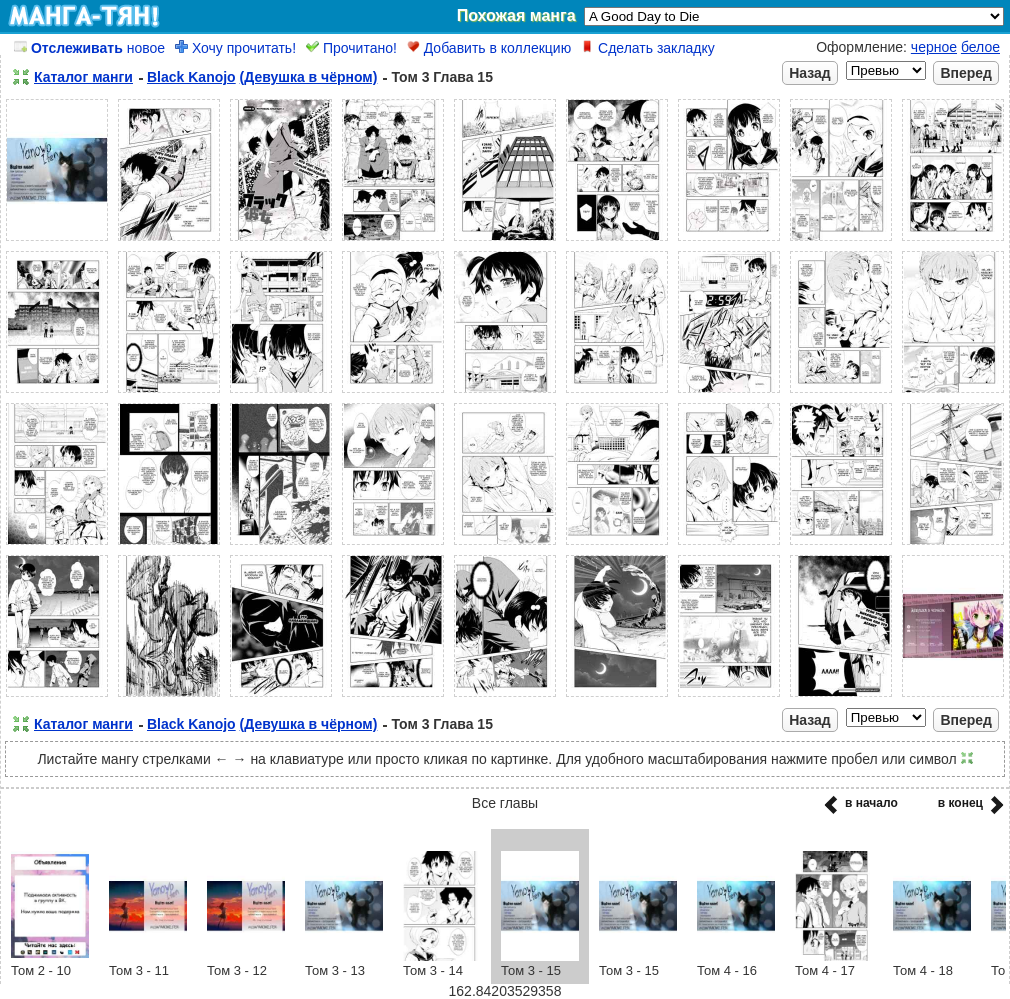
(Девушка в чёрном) (309, 77)
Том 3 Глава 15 (442, 77)
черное (934, 47)
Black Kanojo (191, 77)
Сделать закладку (648, 48)
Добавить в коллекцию (489, 48)
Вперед (966, 73)
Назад (810, 73)
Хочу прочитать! (235, 48)
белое (980, 47)
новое (89, 48)
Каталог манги (83, 77)
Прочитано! (351, 48)
